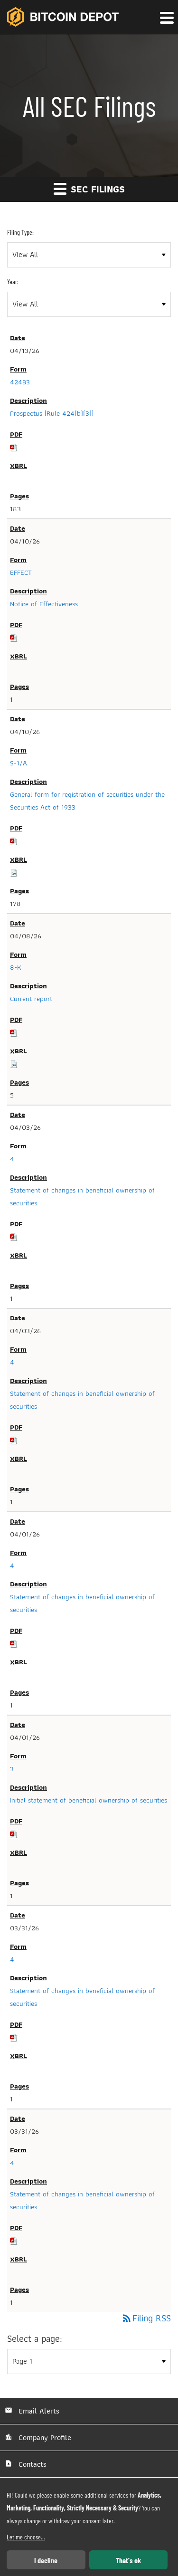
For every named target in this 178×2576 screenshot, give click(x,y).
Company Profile (43, 2437)
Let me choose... (26, 2537)
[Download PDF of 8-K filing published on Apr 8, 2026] (14, 1032)
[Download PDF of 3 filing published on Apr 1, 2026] (14, 1834)
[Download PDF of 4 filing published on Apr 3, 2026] (14, 1236)
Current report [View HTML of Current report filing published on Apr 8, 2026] (31, 998)
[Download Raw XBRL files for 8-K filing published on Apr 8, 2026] (14, 1063)
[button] (166, 18)
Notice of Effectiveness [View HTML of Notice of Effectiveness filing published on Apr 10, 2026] (44, 604)
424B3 (20, 382)
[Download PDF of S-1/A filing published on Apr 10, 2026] (14, 841)
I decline (45, 2560)
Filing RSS (146, 2318)
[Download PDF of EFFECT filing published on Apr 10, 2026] (14, 637)
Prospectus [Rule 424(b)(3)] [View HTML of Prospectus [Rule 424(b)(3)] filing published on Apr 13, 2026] (52, 413)
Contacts (31, 2464)
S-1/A (18, 763)
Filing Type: (20, 232)
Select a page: (34, 2338)
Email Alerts (37, 2411)
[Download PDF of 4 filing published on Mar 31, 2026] (14, 2037)
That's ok (128, 2560)
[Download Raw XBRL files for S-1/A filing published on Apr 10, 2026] (14, 872)
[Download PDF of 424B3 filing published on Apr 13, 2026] (14, 447)
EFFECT (21, 572)
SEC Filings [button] (89, 189)
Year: (13, 281)
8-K (15, 967)
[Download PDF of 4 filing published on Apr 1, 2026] (14, 1643)
